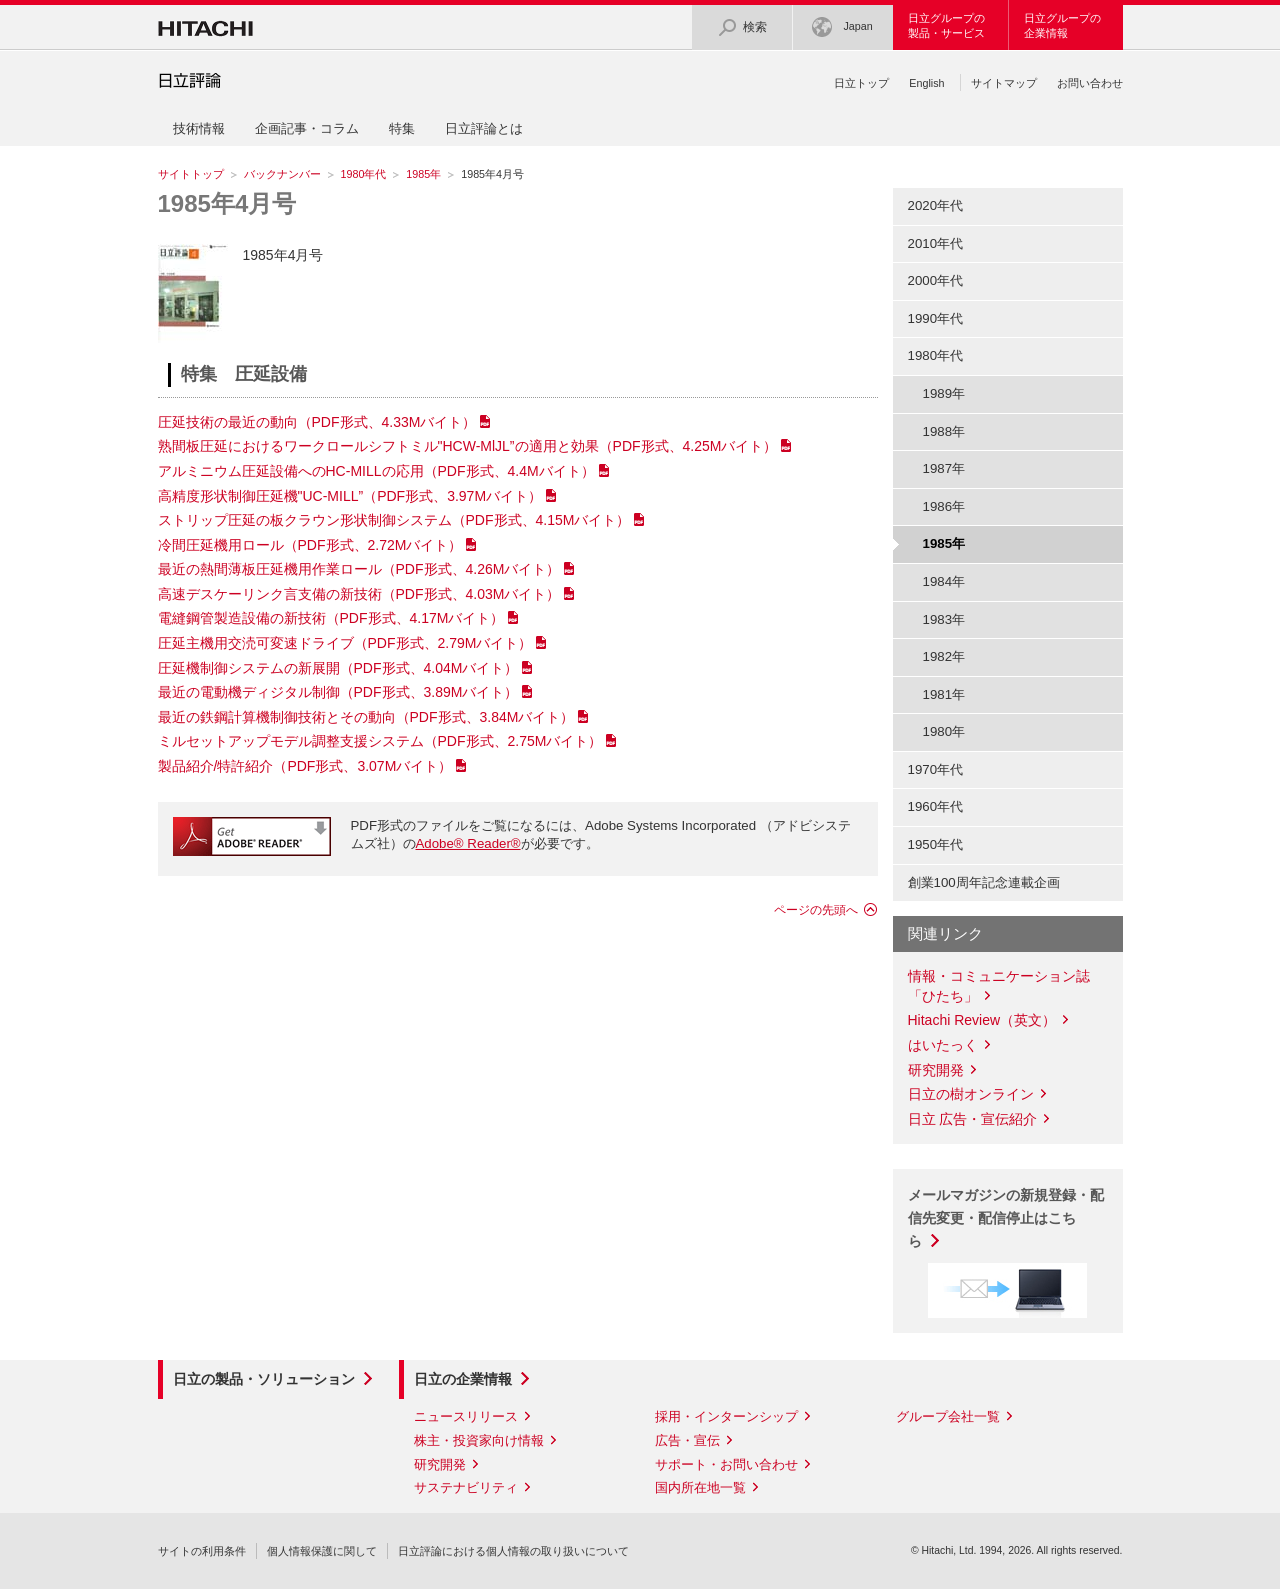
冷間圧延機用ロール (310, 545)
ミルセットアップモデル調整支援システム (380, 741)
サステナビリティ (466, 1487)
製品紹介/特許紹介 (305, 766)
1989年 (944, 393)
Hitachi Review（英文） (982, 1020)
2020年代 (936, 205)
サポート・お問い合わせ (726, 1464)
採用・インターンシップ (726, 1416)
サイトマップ (1004, 83)
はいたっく (943, 1045)
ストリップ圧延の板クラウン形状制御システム (394, 520)
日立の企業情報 (463, 1379)
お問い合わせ (1090, 83)
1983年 (944, 619)
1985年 (423, 174)
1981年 (944, 694)
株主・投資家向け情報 (479, 1440)
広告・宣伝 (687, 1440)
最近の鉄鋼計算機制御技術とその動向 (366, 717)
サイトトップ (191, 174)
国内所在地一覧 (700, 1487)
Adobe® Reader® (468, 843)
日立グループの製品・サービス (946, 25)
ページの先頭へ (816, 910)
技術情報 (199, 128)
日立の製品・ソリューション (264, 1379)
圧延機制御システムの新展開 (338, 668)
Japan (842, 27)
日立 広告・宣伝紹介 (973, 1119)
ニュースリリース (466, 1416)
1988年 (944, 431)
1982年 (944, 656)
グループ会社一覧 (948, 1416)
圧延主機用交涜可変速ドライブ (345, 643)
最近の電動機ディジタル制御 (338, 692)
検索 (742, 27)
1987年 (944, 468)
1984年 (944, 581)
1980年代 (364, 174)
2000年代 (936, 280)
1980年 (944, 731)
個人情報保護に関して (322, 1551)
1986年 (944, 506)
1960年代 (936, 806)
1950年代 (936, 844)
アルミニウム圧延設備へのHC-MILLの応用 (376, 471)
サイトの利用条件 (202, 1551)
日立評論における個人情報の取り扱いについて (513, 1551)
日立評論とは (484, 128)
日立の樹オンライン (971, 1094)
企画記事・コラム (307, 128)
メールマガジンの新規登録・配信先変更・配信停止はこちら (1006, 1218)
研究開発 (936, 1070)
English (926, 83)
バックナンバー (282, 174)
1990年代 (936, 318)
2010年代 (936, 243)
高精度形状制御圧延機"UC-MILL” (350, 496)
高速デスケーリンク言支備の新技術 (359, 594)
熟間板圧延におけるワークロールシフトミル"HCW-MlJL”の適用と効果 (468, 446)
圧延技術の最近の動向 (317, 422)
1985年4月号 (227, 203)
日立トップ (861, 83)
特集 (402, 128)
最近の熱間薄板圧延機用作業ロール (359, 569)
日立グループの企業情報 (1062, 25)
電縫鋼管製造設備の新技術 (331, 618)
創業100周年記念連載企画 (984, 882)
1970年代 (936, 769)
